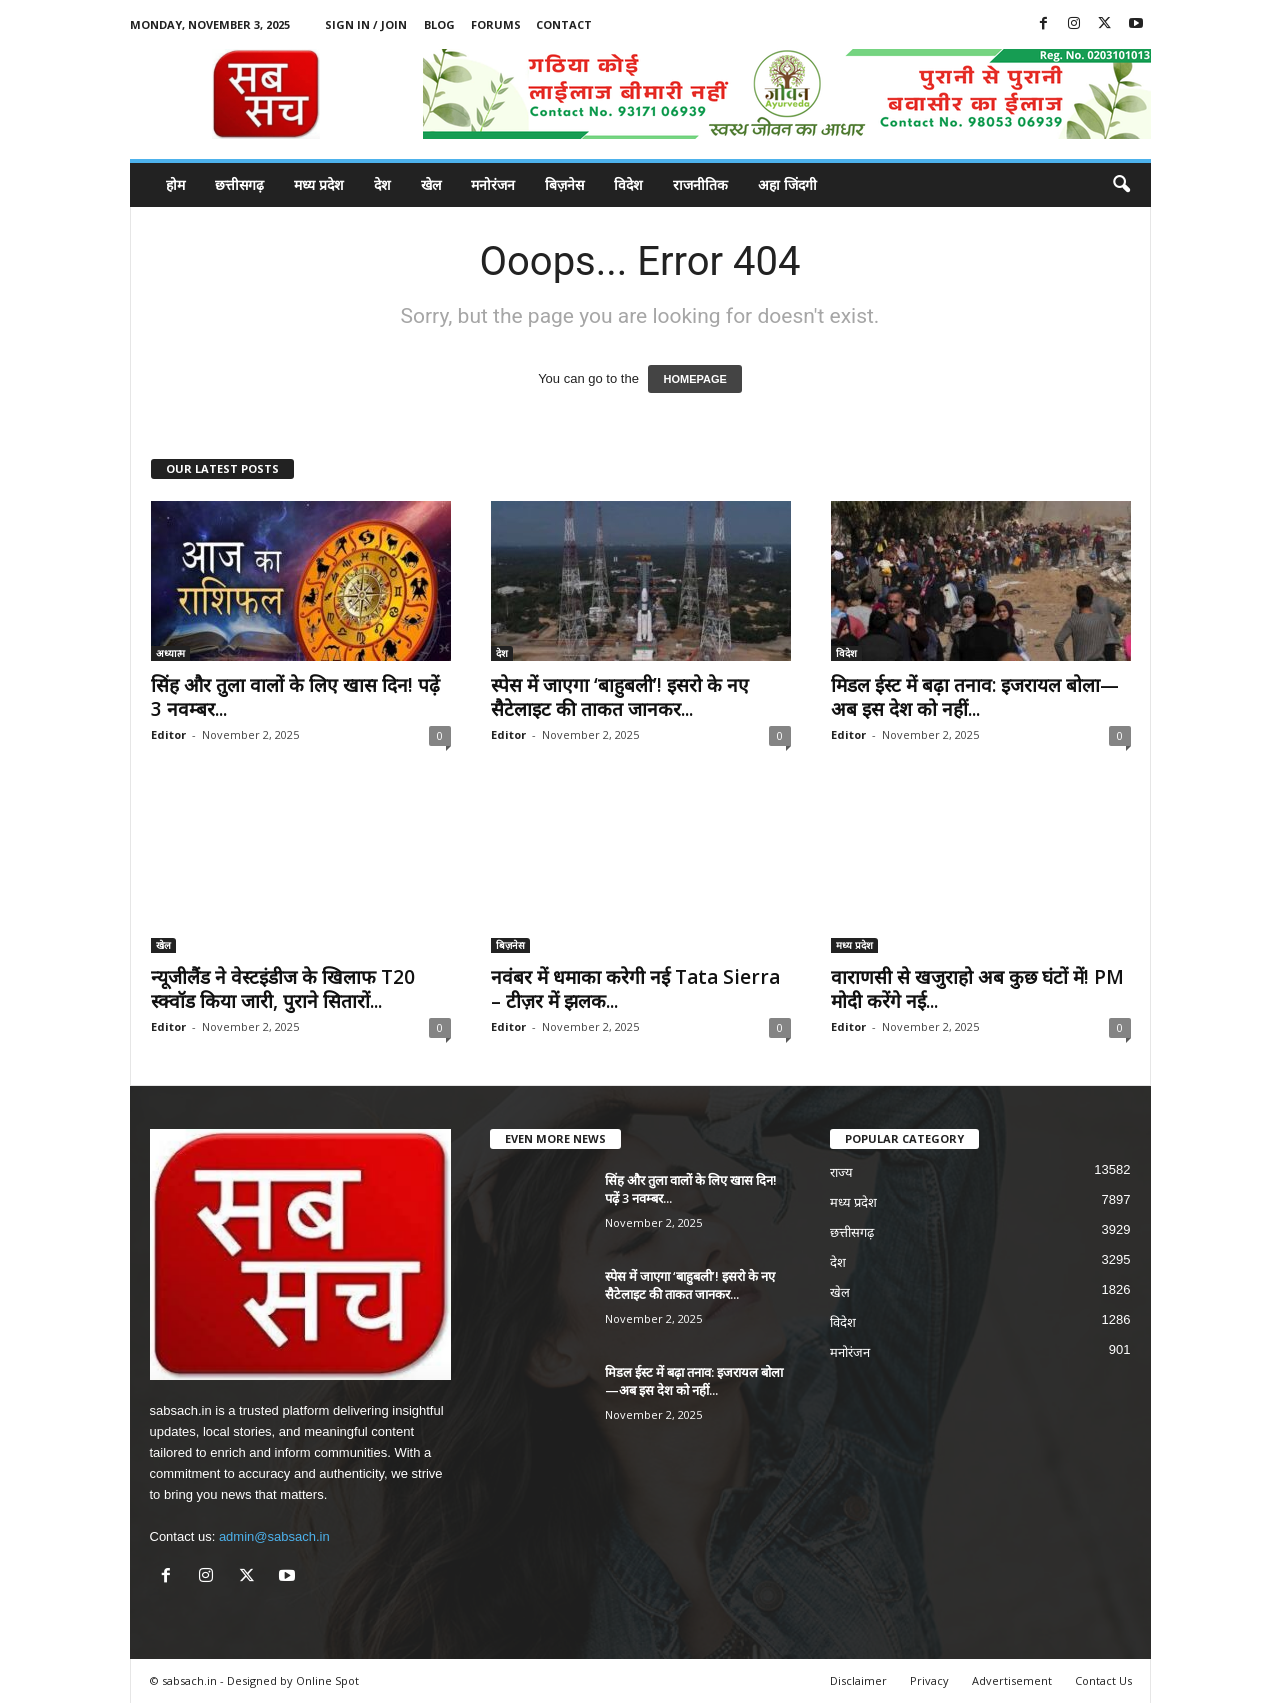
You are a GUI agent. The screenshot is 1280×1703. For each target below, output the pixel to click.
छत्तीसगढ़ (239, 184)
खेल (431, 184)
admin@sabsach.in (274, 1536)
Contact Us (1103, 1680)
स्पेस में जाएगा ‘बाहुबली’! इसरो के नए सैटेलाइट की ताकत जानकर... (620, 697)
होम (175, 184)
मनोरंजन (493, 184)
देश (382, 184)
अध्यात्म (170, 653)
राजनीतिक (700, 184)
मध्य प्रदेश (319, 184)
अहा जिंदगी (787, 184)
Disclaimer (858, 1680)
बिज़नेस (564, 184)
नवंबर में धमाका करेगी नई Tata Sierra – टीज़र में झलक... (635, 989)
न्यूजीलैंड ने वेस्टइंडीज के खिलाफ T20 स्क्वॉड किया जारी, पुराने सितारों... (283, 989)
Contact (564, 24)
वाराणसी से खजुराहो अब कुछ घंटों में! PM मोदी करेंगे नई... (977, 989)
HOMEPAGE (694, 379)
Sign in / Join (366, 24)
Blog (439, 24)
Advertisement (1012, 1680)
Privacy (929, 1680)
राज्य (841, 1172)
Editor (168, 734)
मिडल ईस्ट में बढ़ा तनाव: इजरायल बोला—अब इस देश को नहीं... (975, 697)
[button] (1121, 185)
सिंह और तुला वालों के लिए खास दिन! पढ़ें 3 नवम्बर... (295, 697)
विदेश (628, 184)
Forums (496, 24)
